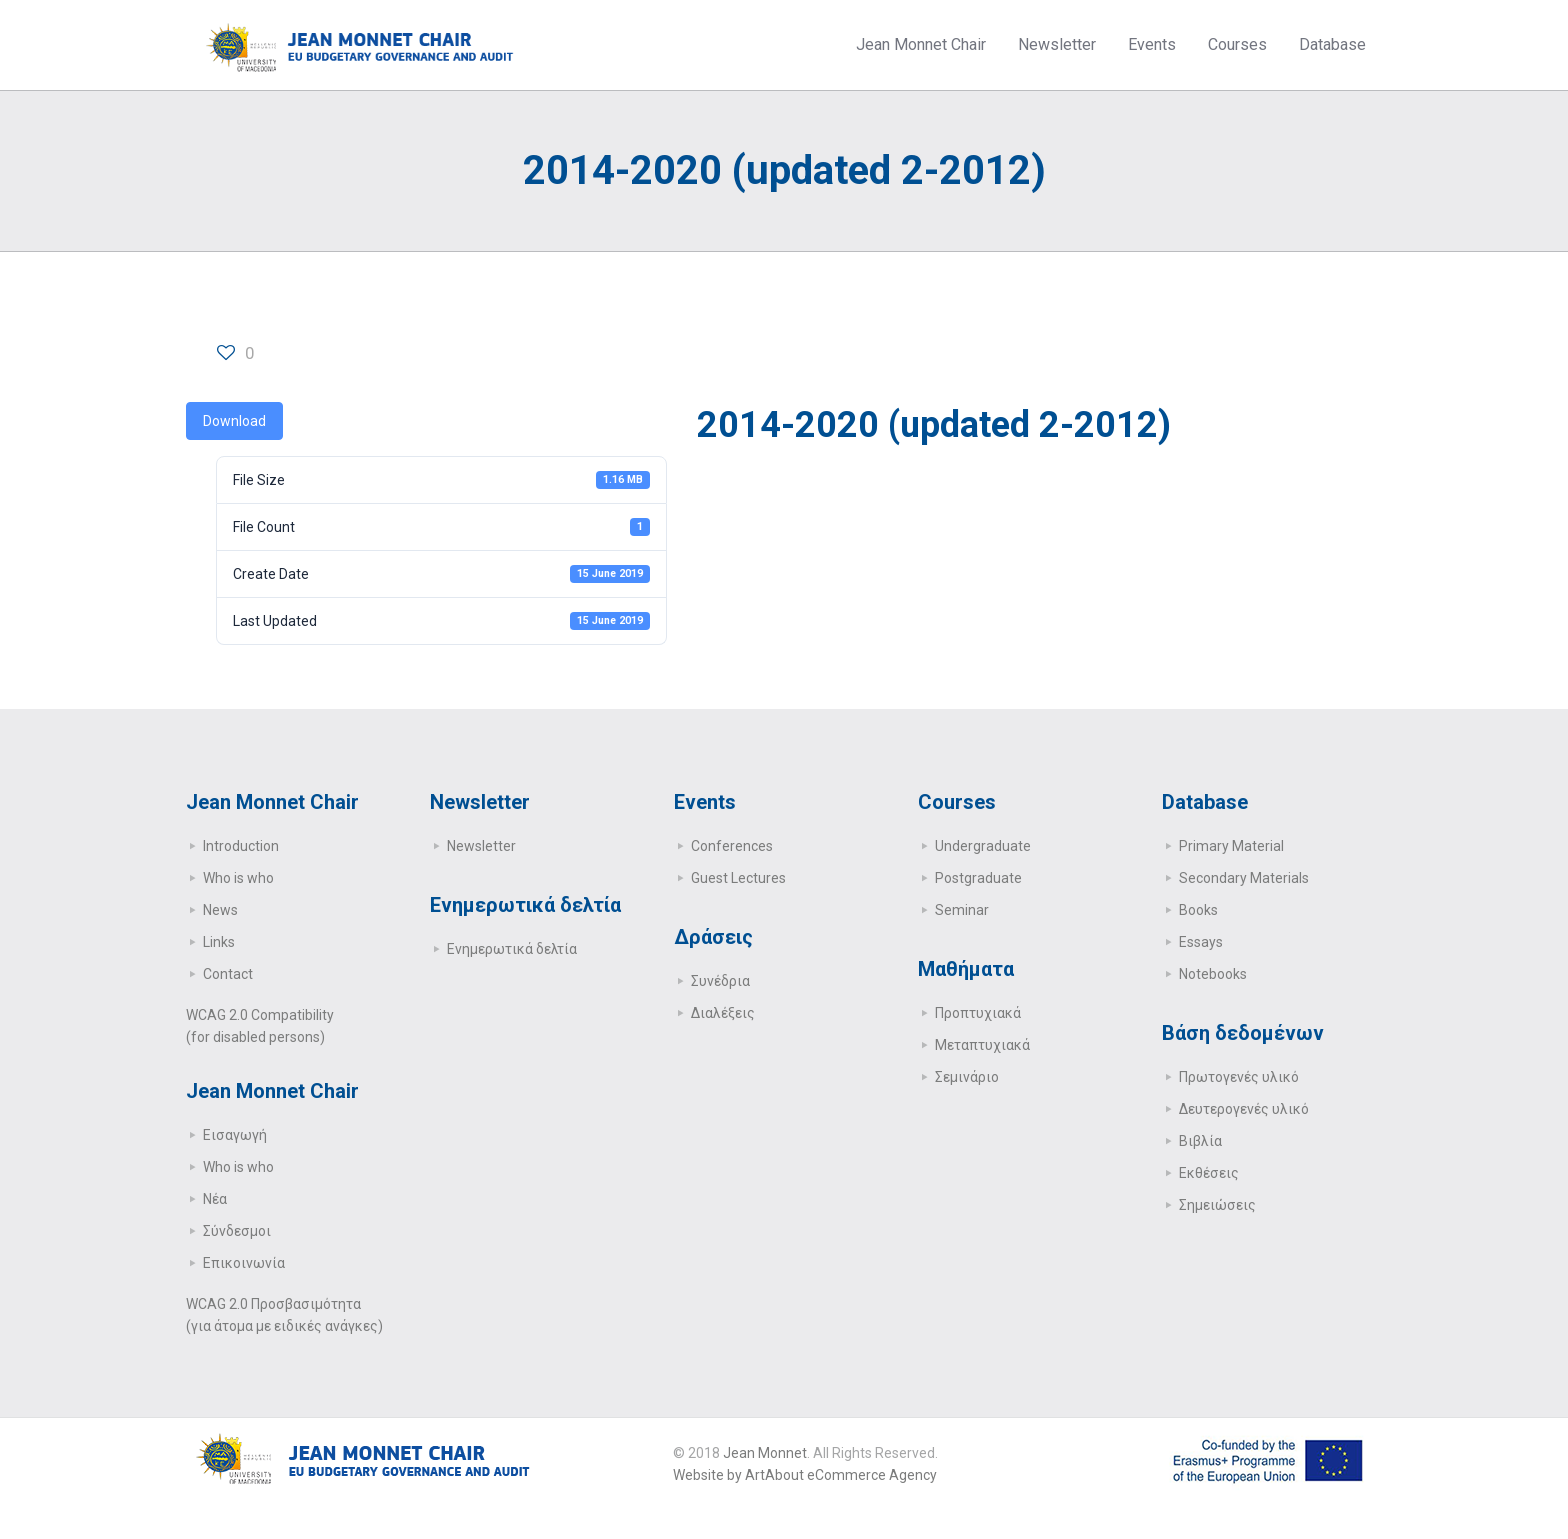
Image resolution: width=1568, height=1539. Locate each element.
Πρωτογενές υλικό (1239, 1077)
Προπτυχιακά (978, 1013)
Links (219, 942)
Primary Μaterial (1231, 846)
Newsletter (481, 846)
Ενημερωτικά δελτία (512, 949)
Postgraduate (978, 878)
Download (234, 421)
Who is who (238, 878)
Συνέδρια (720, 981)
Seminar (962, 910)
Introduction (241, 846)
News (220, 910)
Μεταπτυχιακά (982, 1045)
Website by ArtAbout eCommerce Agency (805, 1475)
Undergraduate (983, 846)
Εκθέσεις (1209, 1173)
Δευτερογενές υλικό (1244, 1109)
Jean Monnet (765, 1453)
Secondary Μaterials (1244, 878)
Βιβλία (1200, 1141)
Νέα (215, 1199)
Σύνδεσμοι (237, 1231)
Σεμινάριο (967, 1077)
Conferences (732, 846)
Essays (1201, 942)
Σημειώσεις (1217, 1205)
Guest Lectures (738, 878)
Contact (228, 974)
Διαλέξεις (723, 1013)
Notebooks (1213, 974)
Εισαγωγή (235, 1135)
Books (1198, 910)
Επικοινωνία (244, 1263)
